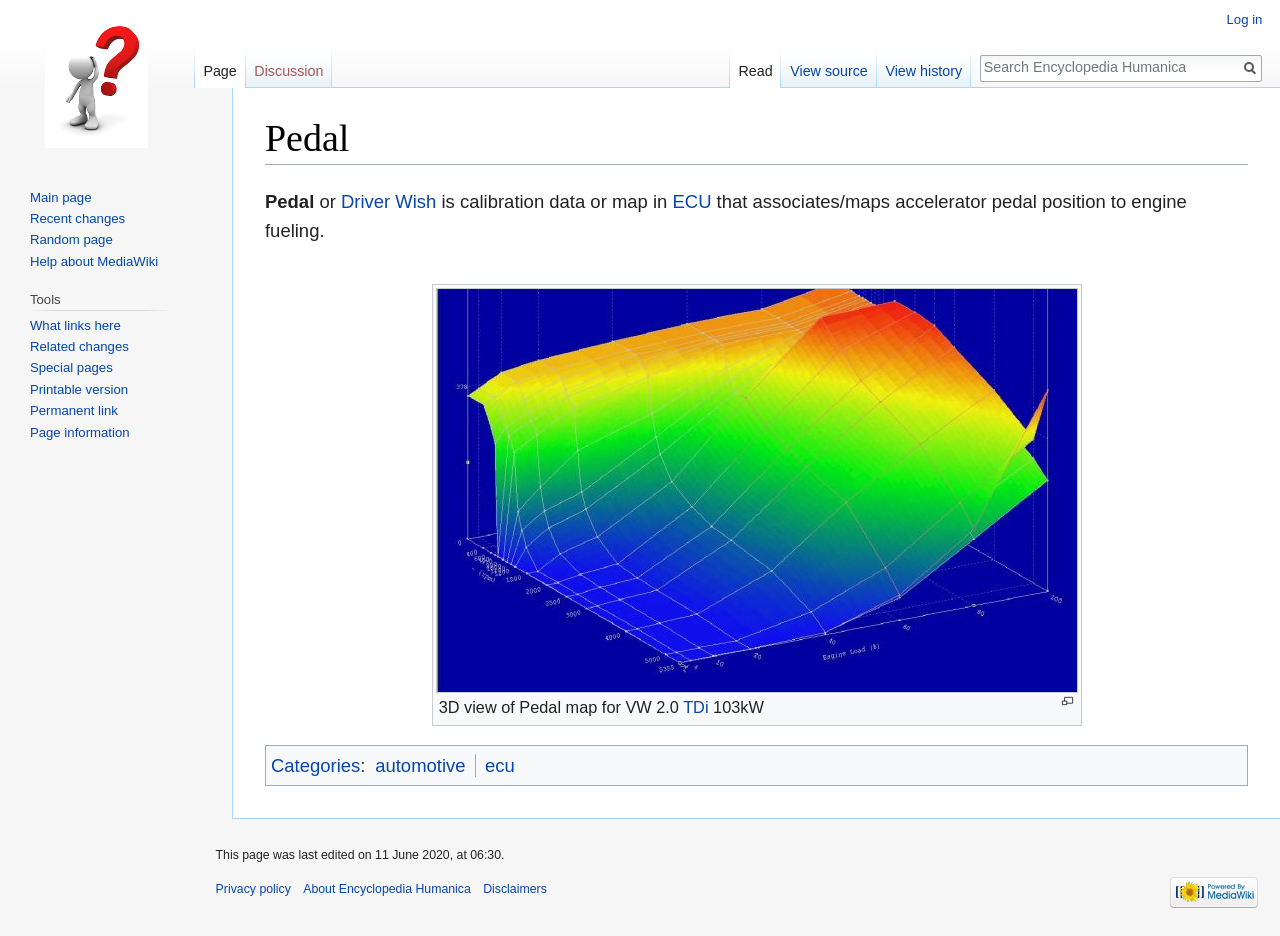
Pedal (289, 201)
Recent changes (77, 218)
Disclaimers (515, 889)
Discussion (288, 71)
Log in (1244, 19)
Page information (80, 432)
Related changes (79, 346)
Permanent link (74, 410)
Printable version (79, 389)
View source (829, 71)
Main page (61, 197)
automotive (420, 765)
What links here (75, 325)
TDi (695, 707)
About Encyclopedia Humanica (387, 889)
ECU (691, 201)
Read (755, 71)
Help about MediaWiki (94, 261)
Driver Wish (388, 201)
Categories (315, 765)
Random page (71, 239)
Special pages (71, 367)
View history (923, 71)
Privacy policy (253, 889)
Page (219, 71)
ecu (500, 765)
